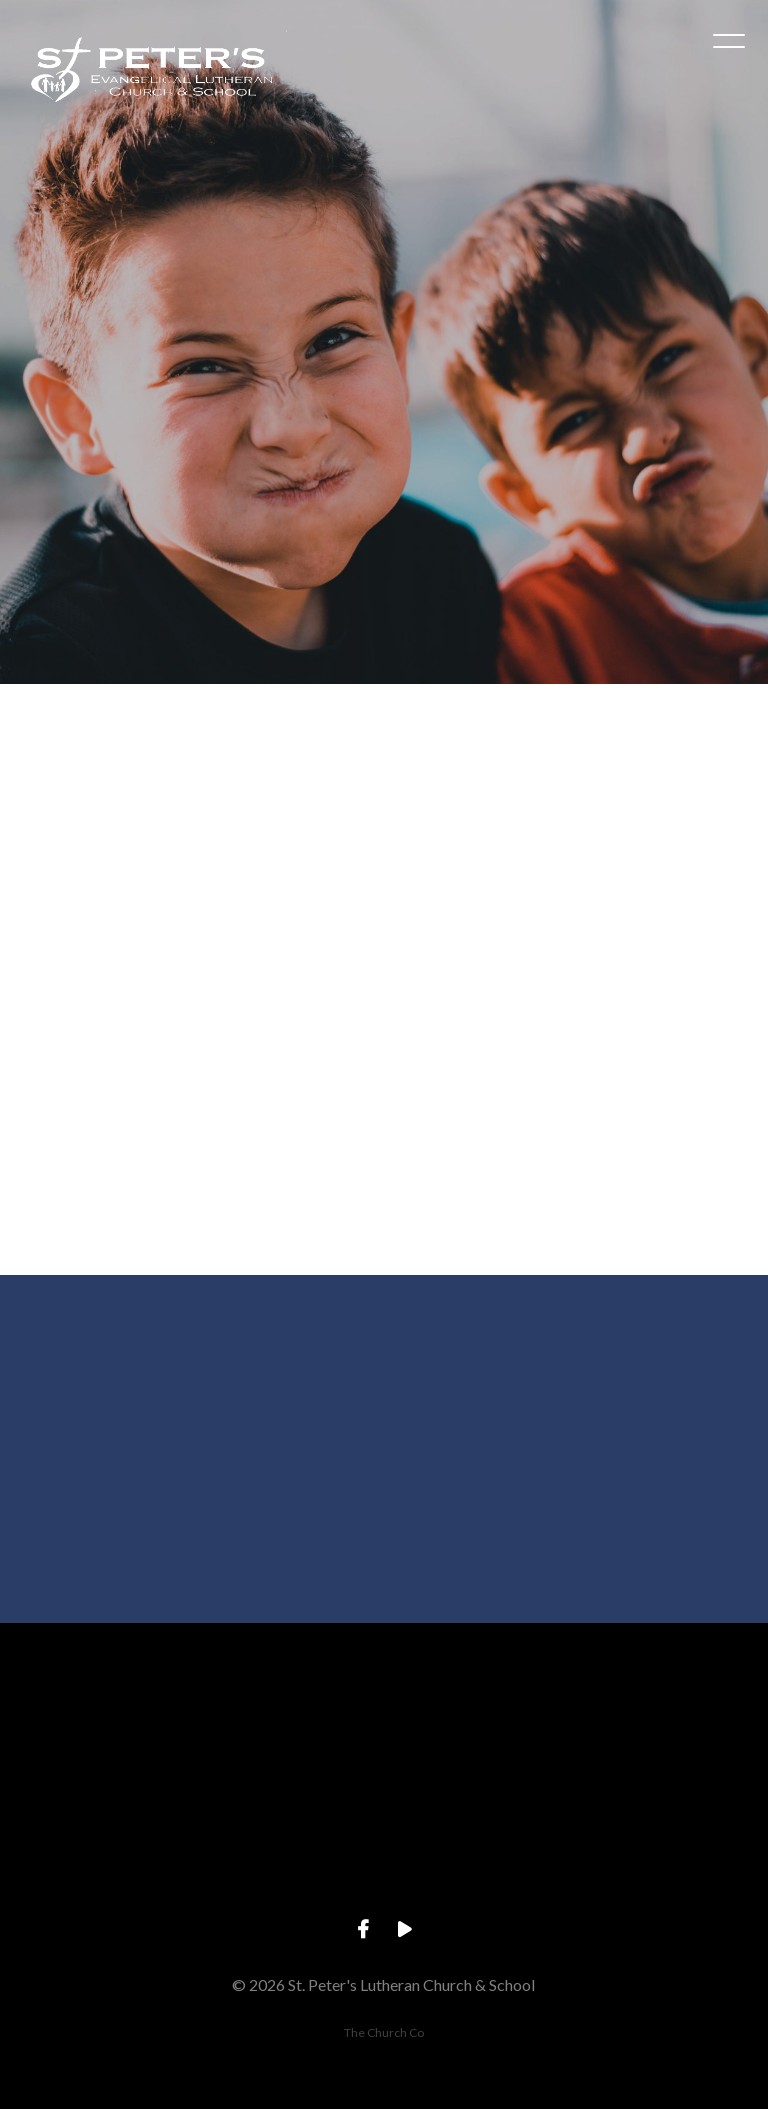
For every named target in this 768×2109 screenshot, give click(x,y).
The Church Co (384, 2032)
